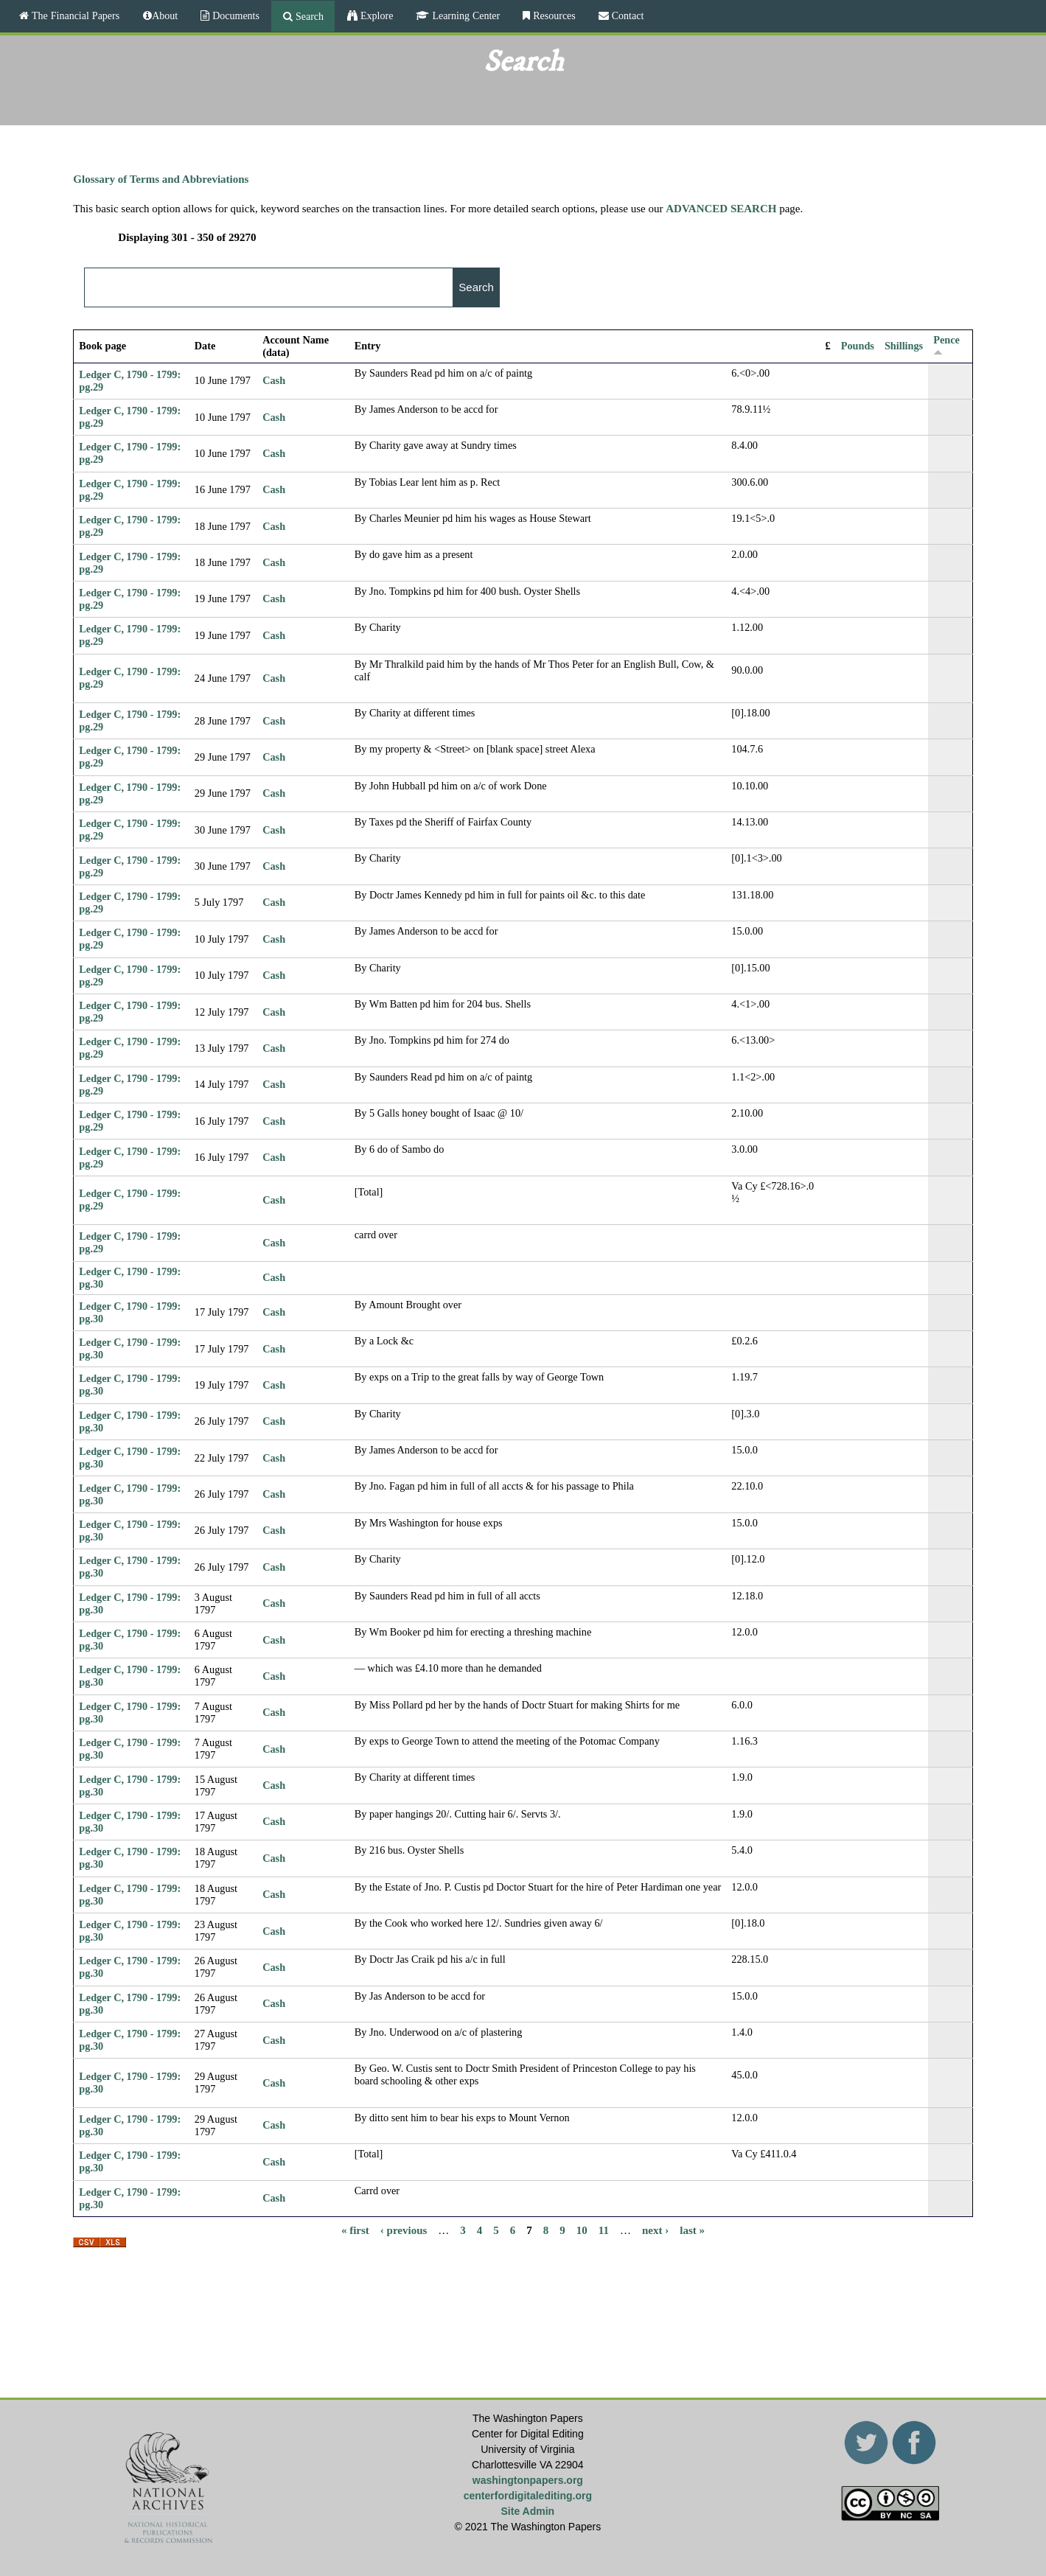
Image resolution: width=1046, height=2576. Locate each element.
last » (692, 2230)
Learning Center (464, 15)
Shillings (904, 346)
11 (604, 2230)
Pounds (857, 346)
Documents (234, 15)
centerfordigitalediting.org (528, 2496)
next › (655, 2230)
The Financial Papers (74, 15)
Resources (553, 15)
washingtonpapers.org (528, 2480)
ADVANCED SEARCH (721, 208)
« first (355, 2230)
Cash (273, 380)
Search (308, 16)
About (165, 15)
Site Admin (528, 2511)
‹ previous (403, 2230)
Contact (626, 15)
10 (581, 2230)
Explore (375, 15)
